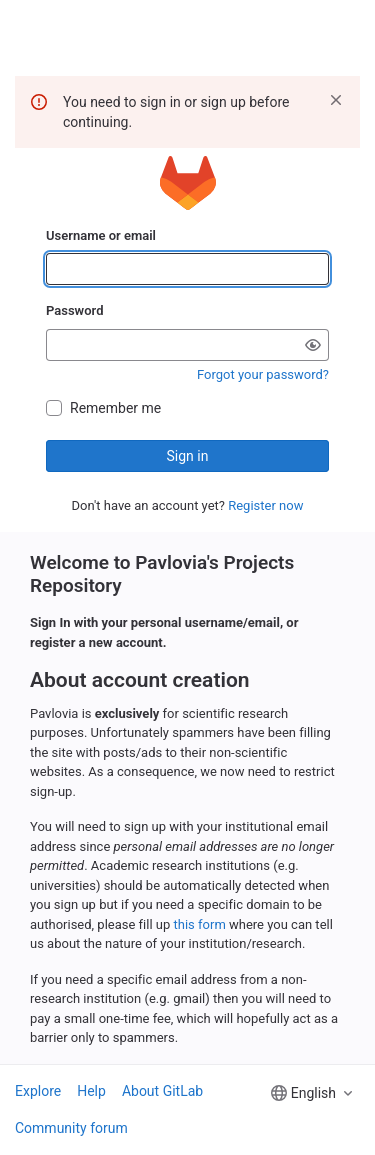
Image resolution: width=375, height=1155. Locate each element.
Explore (38, 1091)
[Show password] (313, 345)
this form (200, 924)
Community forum (71, 1128)
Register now (265, 505)
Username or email (101, 235)
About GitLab (162, 1091)
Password (74, 310)
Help (91, 1091)
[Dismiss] (336, 100)
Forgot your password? (263, 374)
